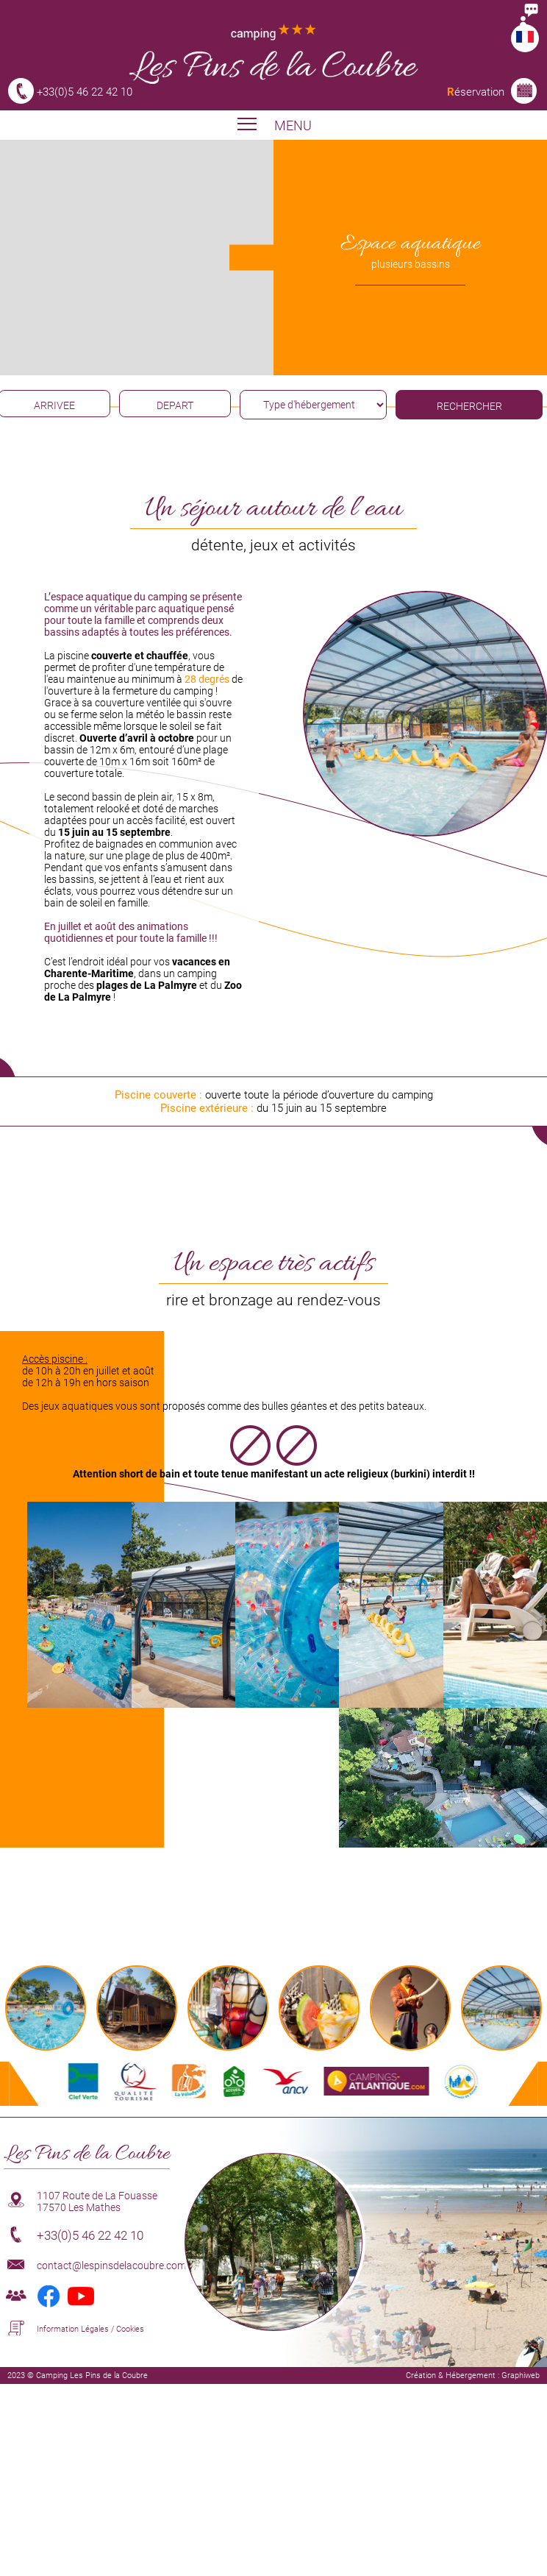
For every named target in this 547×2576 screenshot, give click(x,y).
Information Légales (73, 2329)
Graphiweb (520, 2375)
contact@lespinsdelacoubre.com (111, 2265)
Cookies (130, 2329)
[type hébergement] (313, 404)
